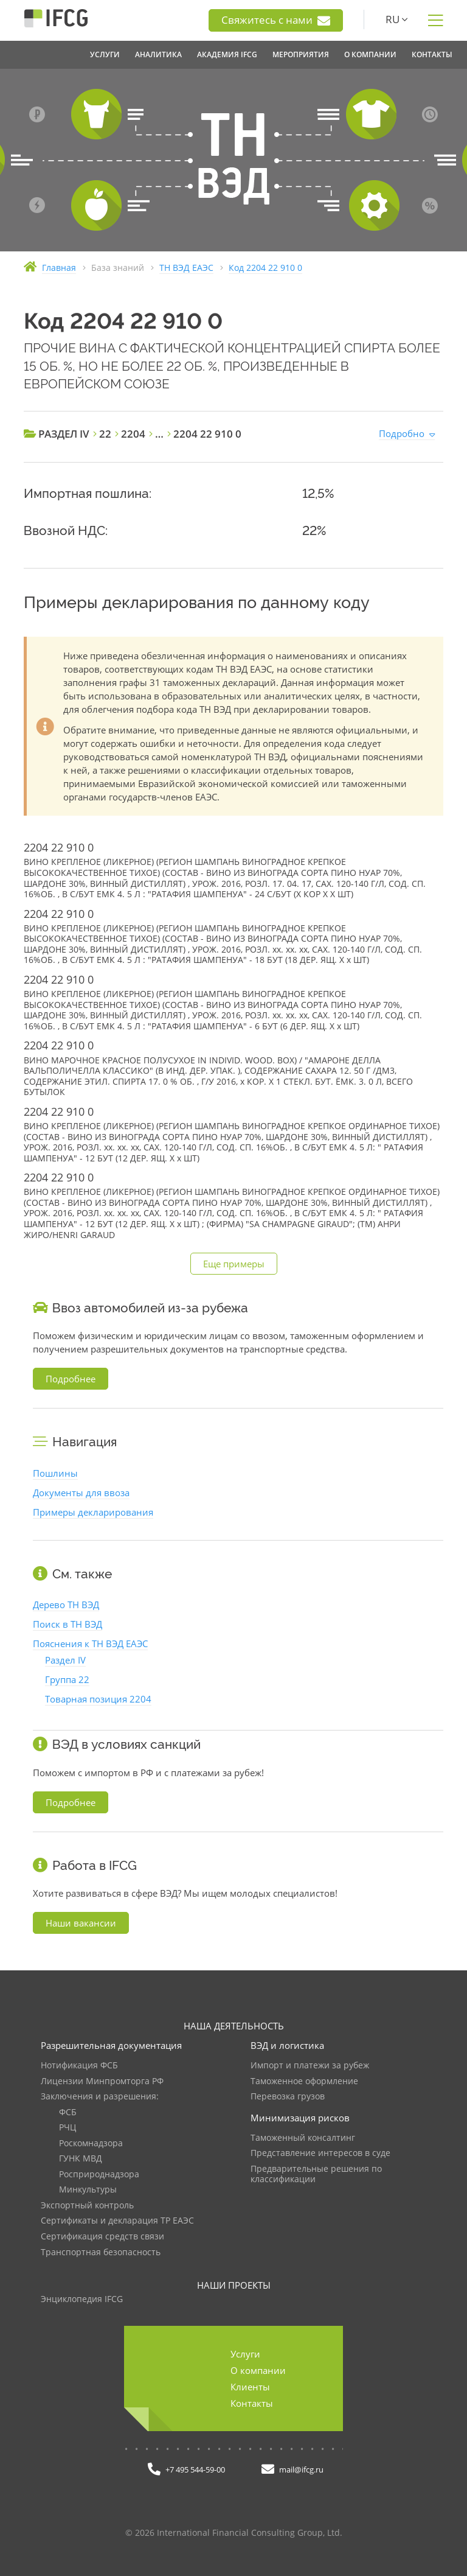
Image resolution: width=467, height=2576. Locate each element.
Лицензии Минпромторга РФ (102, 2081)
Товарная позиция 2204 (98, 1699)
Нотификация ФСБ (79, 2065)
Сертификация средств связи (102, 2236)
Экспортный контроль (87, 2205)
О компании (258, 2370)
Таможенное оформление (304, 2081)
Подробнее (70, 1379)
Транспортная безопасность (101, 2252)
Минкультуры (88, 2190)
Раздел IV (65, 1660)
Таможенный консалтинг (303, 2138)
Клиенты (250, 2387)
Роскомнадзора (91, 2143)
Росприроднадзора (99, 2174)
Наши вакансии (81, 1923)
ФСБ (68, 2112)
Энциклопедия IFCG (82, 2299)
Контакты (251, 2403)
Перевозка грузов (288, 2096)
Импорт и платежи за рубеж (310, 2065)
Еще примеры (234, 1264)
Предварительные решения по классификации (316, 2174)
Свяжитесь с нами (275, 20)
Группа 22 (67, 1679)
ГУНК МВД (80, 2159)
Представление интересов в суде (320, 2153)
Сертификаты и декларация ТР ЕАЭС (117, 2221)
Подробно (401, 433)
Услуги (245, 2354)
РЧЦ (67, 2128)
